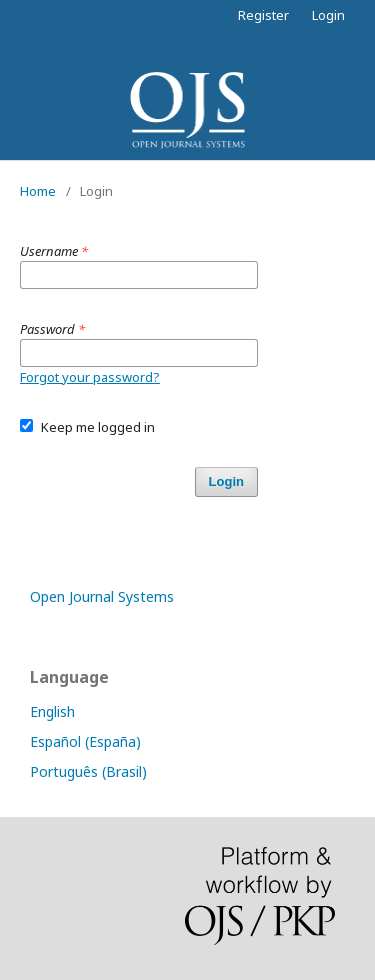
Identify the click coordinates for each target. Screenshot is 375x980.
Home (38, 191)
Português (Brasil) (88, 771)
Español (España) (85, 741)
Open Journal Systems (102, 596)
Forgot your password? (90, 377)
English (52, 711)
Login (328, 15)
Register (263, 15)
